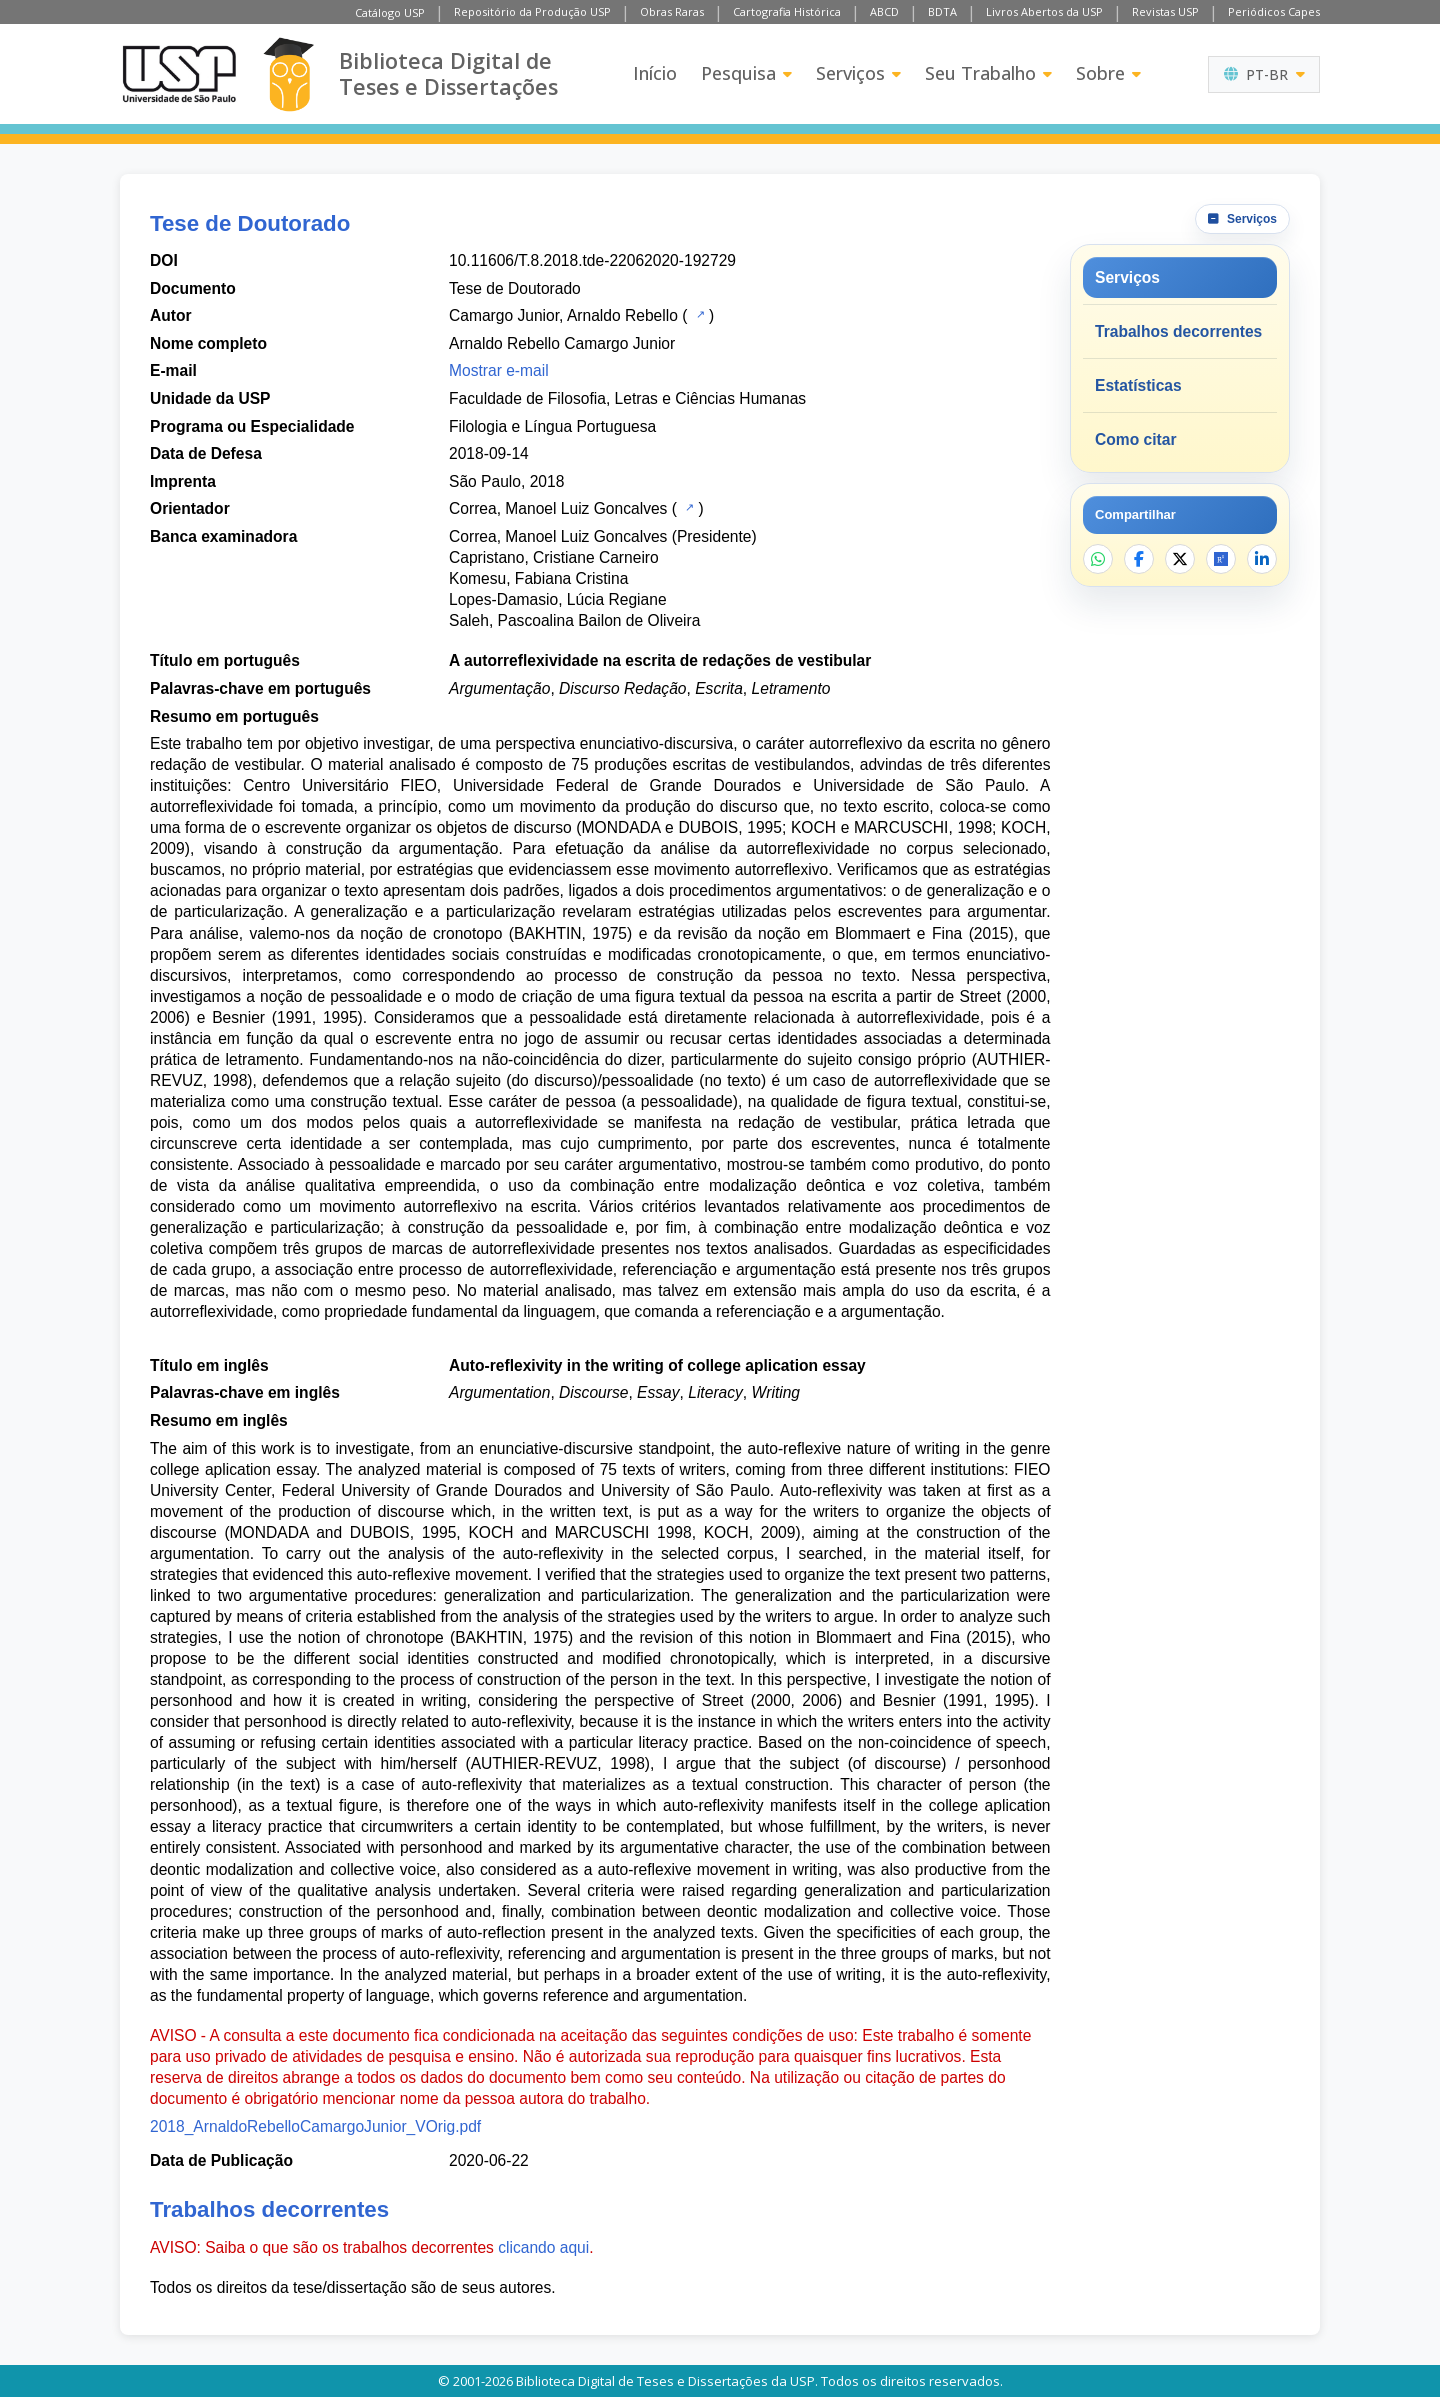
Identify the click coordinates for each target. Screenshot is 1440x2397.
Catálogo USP (390, 12)
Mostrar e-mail (499, 370)
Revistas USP (1165, 11)
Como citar (1135, 439)
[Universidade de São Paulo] (179, 74)
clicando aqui (543, 2247)
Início (655, 73)
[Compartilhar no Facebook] (1139, 559)
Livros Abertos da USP (1044, 11)
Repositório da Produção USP (532, 11)
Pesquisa (746, 73)
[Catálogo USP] (698, 314)
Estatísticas (1138, 385)
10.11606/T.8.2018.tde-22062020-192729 (592, 260)
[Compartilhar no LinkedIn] (1262, 559)
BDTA (942, 11)
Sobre (1108, 73)
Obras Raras (672, 11)
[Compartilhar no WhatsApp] (1098, 559)
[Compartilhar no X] (1180, 559)
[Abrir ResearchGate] (1221, 559)
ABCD (884, 11)
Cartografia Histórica (787, 11)
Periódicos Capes (1274, 11)
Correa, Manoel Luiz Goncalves (558, 508)
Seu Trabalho (988, 73)
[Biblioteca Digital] (288, 74)
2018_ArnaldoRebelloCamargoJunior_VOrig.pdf (315, 2126)
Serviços (858, 73)
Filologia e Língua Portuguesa (552, 426)
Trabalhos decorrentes (1178, 331)
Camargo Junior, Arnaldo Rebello (563, 315)
